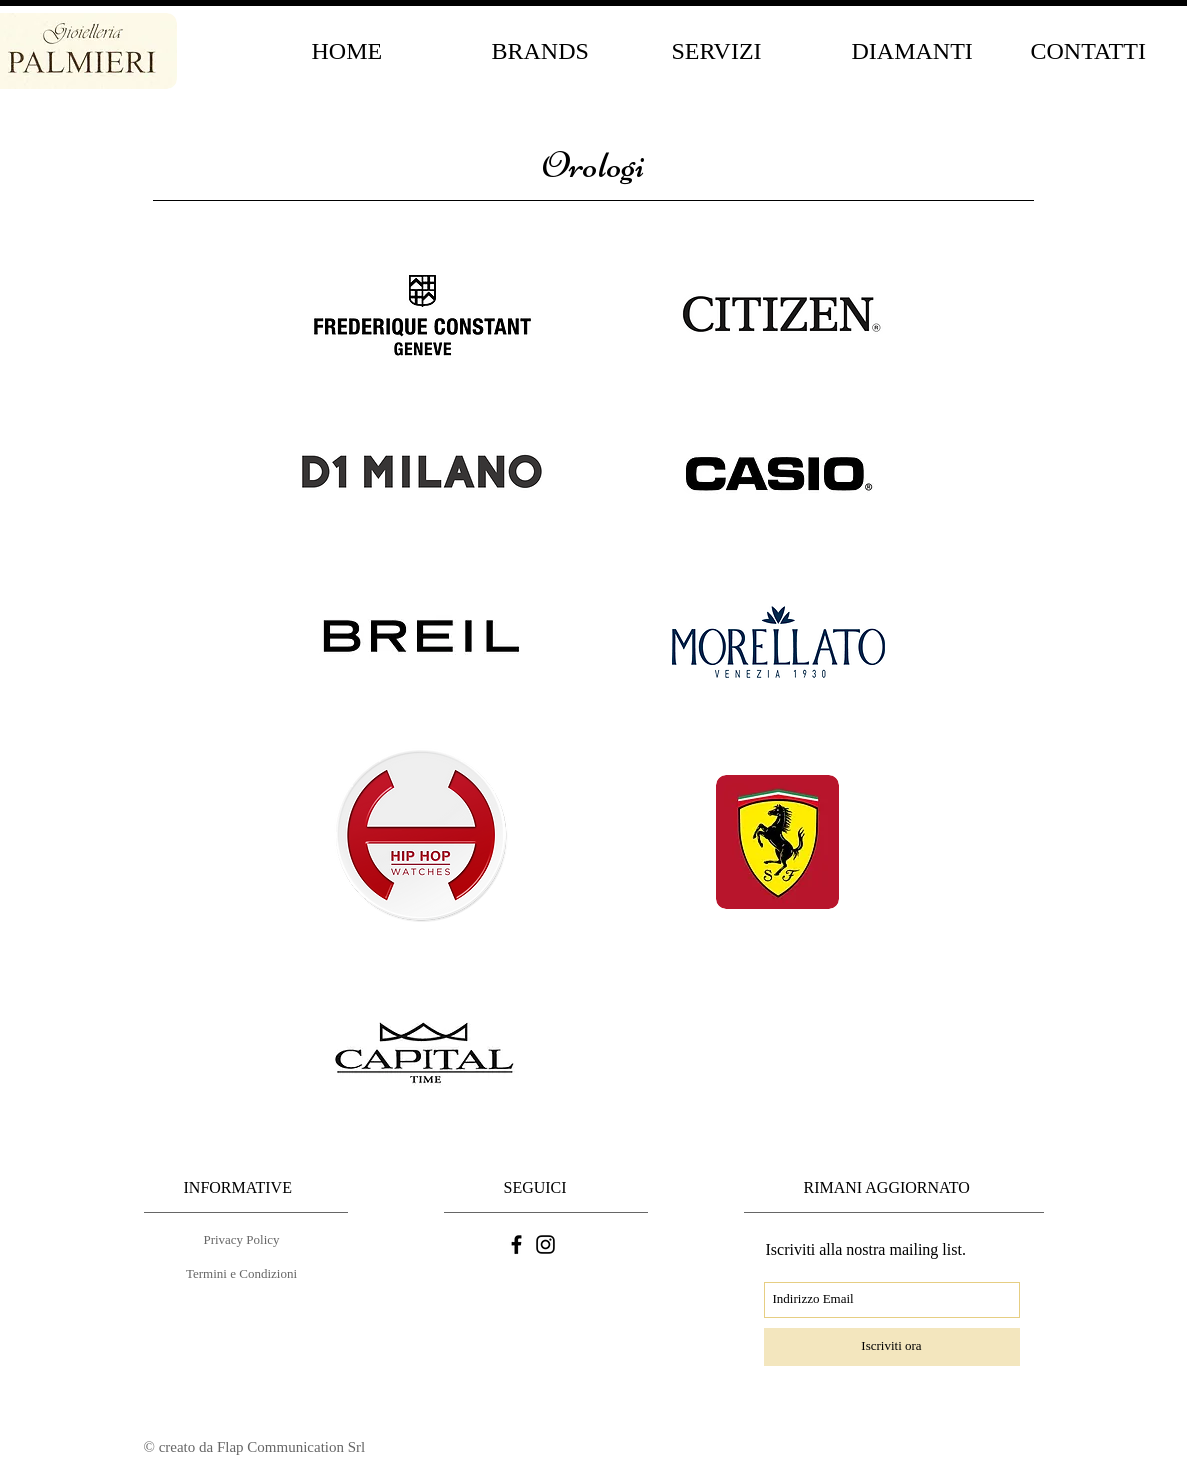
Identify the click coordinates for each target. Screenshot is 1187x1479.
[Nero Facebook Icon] (516, 1244)
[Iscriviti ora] (892, 1347)
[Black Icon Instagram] (545, 1244)
